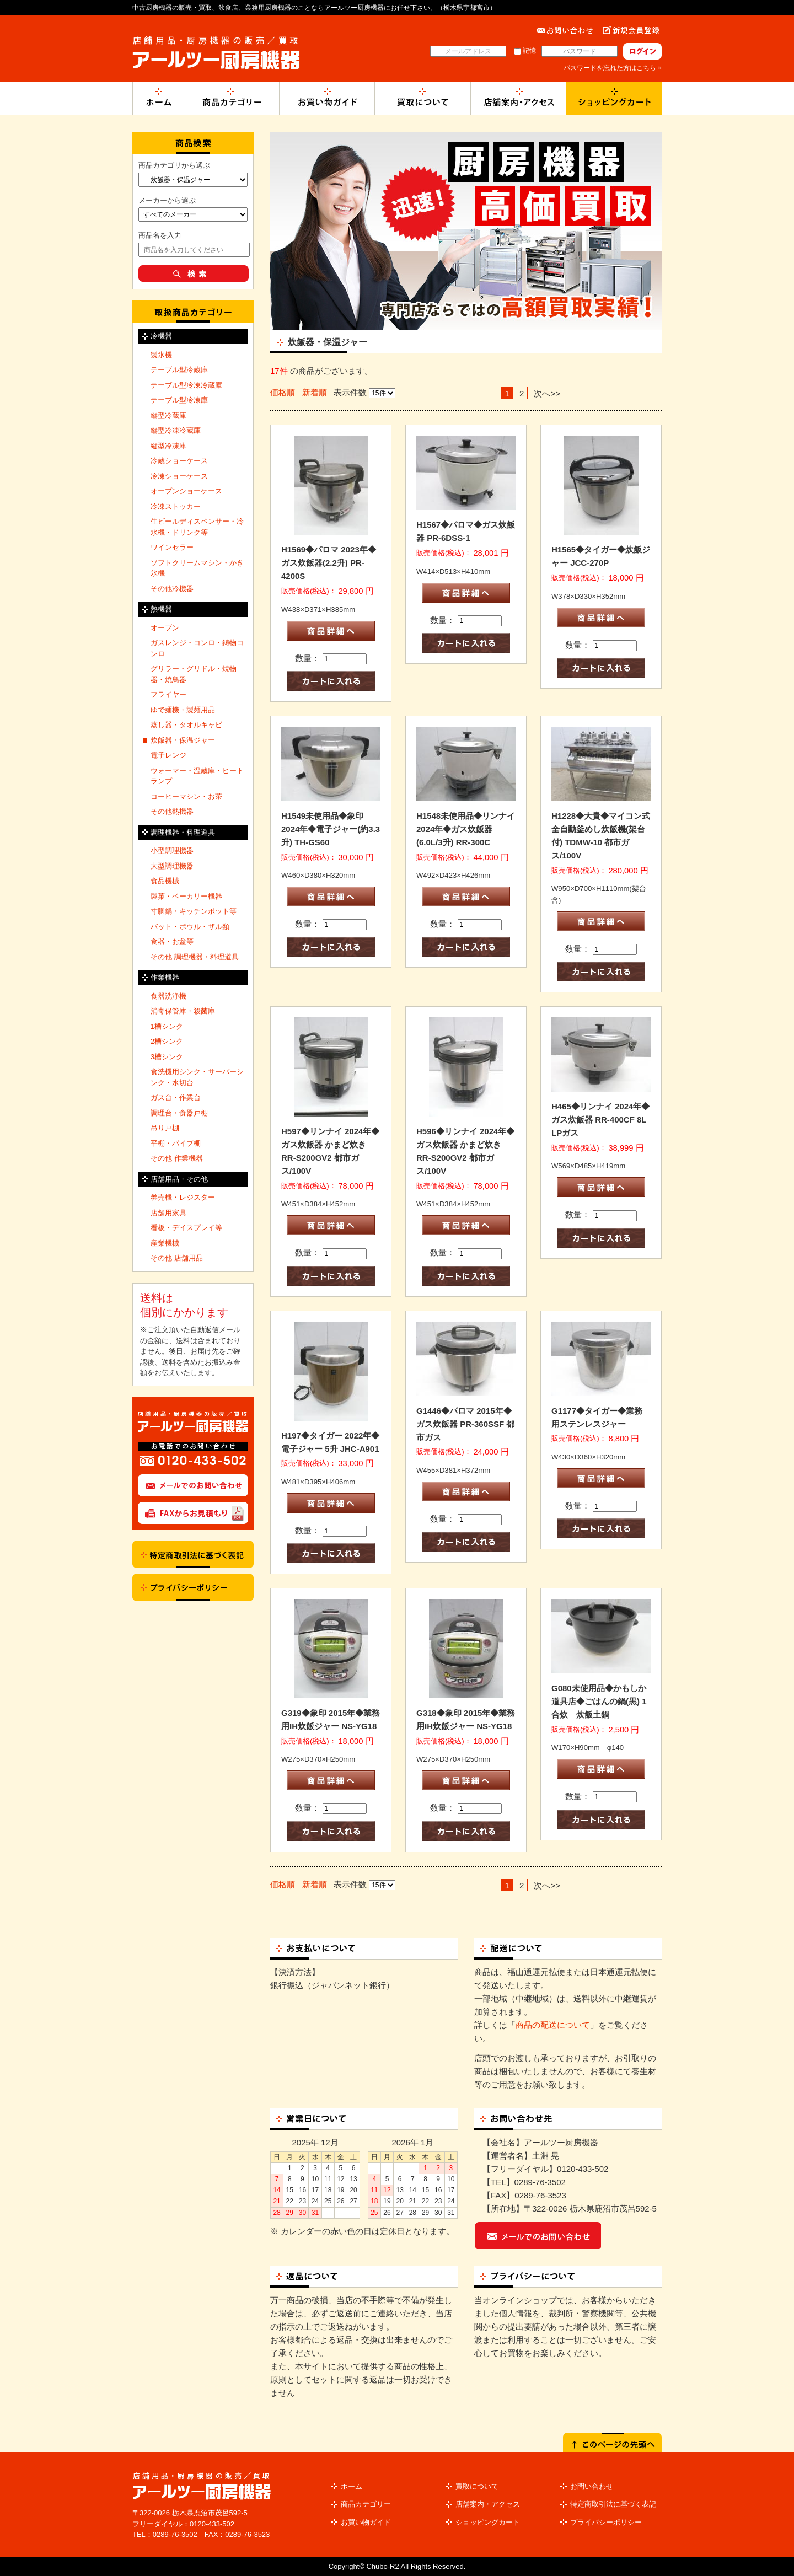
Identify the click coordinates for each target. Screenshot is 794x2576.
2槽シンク (167, 1041)
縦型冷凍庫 (168, 446)
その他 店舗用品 (177, 1258)
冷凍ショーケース (179, 476)
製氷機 (161, 355)
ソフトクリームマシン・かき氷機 (197, 568)
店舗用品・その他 (179, 1179)
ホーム (351, 2486)
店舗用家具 (168, 1213)
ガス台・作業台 (176, 1097)
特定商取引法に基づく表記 (613, 2504)
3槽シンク (167, 1057)
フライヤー (168, 694)
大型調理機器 (172, 866)
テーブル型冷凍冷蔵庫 (186, 385)
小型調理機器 (172, 850)
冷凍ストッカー (176, 506)
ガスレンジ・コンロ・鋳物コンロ (197, 648)
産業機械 (165, 1243)
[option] (466, 231)
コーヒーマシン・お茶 (186, 796)
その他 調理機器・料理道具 (195, 957)
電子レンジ (168, 755)
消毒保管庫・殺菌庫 (183, 1011)
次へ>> (547, 393)
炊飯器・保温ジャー (183, 740)
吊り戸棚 (165, 1128)
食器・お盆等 (172, 941)
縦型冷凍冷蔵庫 (176, 430)
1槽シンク (167, 1026)
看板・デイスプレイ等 (186, 1227)
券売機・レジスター (183, 1197)
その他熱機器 (172, 811)
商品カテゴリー (366, 2504)
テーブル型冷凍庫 (179, 400)
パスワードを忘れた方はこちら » (613, 68)
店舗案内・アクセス (487, 2504)
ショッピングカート (487, 2522)
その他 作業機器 (177, 1158)
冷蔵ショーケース (179, 461)
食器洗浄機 (168, 996)
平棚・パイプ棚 (176, 1143)
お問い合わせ (591, 2486)
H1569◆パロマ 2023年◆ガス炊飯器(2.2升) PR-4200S (328, 563)
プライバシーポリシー (606, 2522)
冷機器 (161, 336)
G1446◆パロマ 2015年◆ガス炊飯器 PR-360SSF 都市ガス (465, 1424)
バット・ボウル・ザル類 (190, 926)
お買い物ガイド (366, 2522)
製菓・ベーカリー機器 (186, 896)
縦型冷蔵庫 (168, 415)
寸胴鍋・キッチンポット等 (194, 911)
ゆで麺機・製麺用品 (183, 710)
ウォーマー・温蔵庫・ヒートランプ (197, 776)
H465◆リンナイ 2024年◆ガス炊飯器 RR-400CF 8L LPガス (600, 1119)
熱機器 (161, 609)
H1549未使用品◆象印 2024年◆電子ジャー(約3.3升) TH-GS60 (330, 829)
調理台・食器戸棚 (179, 1113)
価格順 (282, 392)
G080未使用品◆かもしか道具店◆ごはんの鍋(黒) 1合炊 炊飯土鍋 (599, 1701)
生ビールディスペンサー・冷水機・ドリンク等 (197, 526)
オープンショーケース (186, 491)
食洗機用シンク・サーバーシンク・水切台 (197, 1077)
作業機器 (165, 977)
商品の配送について (553, 2025)
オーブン (165, 628)
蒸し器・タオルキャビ (186, 725)
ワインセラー (172, 547)
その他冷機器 (172, 588)
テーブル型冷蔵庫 (179, 370)
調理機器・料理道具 (183, 832)
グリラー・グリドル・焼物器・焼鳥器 (194, 674)
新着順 (314, 392)
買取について (476, 2486)
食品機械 (165, 881)
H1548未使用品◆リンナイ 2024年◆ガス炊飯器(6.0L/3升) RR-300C (465, 829)
